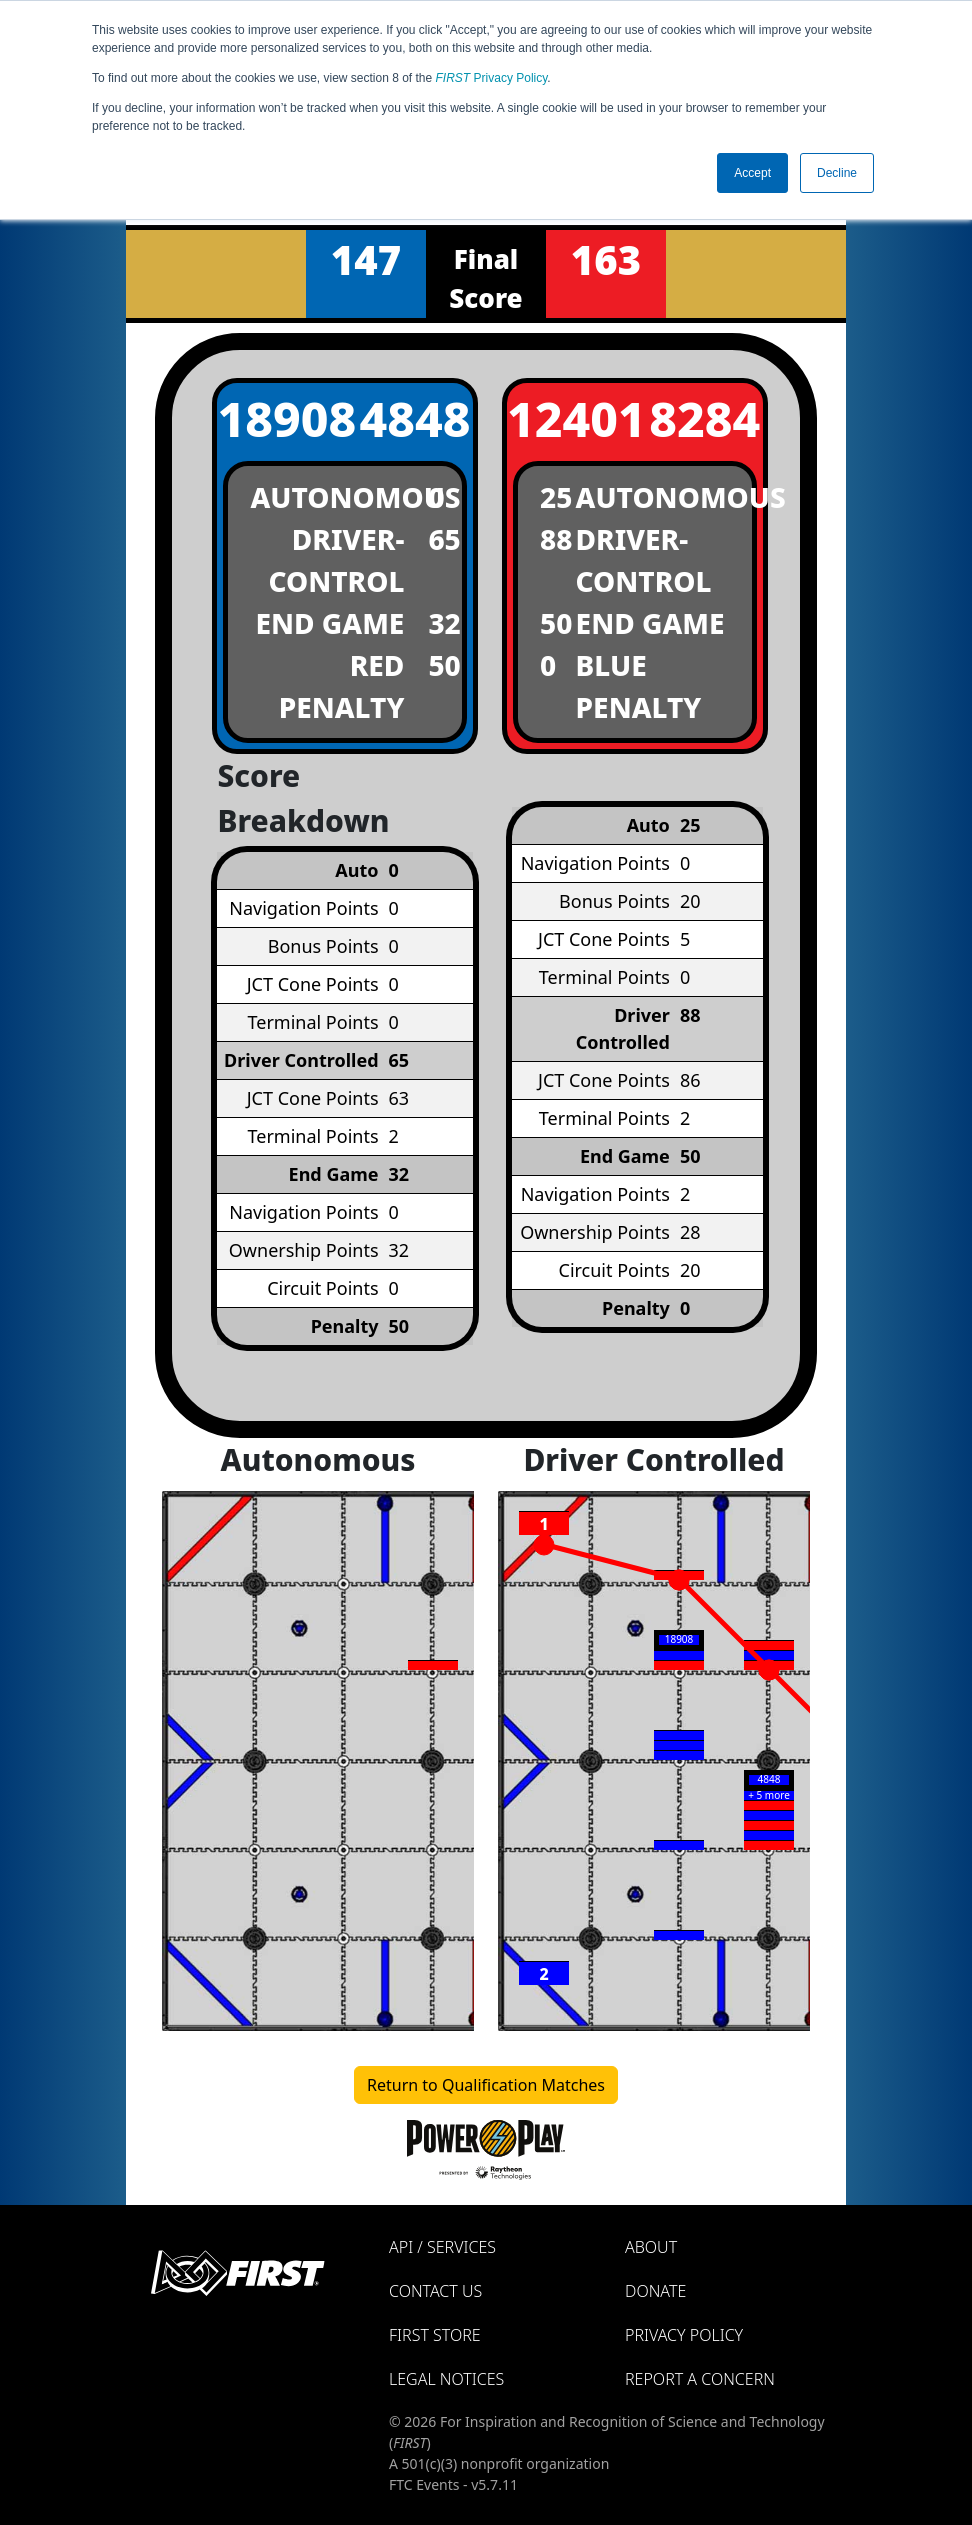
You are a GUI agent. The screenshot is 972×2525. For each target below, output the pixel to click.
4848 (415, 418)
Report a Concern (700, 2379)
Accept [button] (752, 173)
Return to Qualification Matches (486, 2085)
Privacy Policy (492, 78)
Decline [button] (837, 173)
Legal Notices (446, 2379)
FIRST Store (435, 2335)
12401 (565, 418)
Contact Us (435, 2291)
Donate (655, 2291)
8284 (704, 418)
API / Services (442, 2247)
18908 (275, 418)
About (651, 2247)
